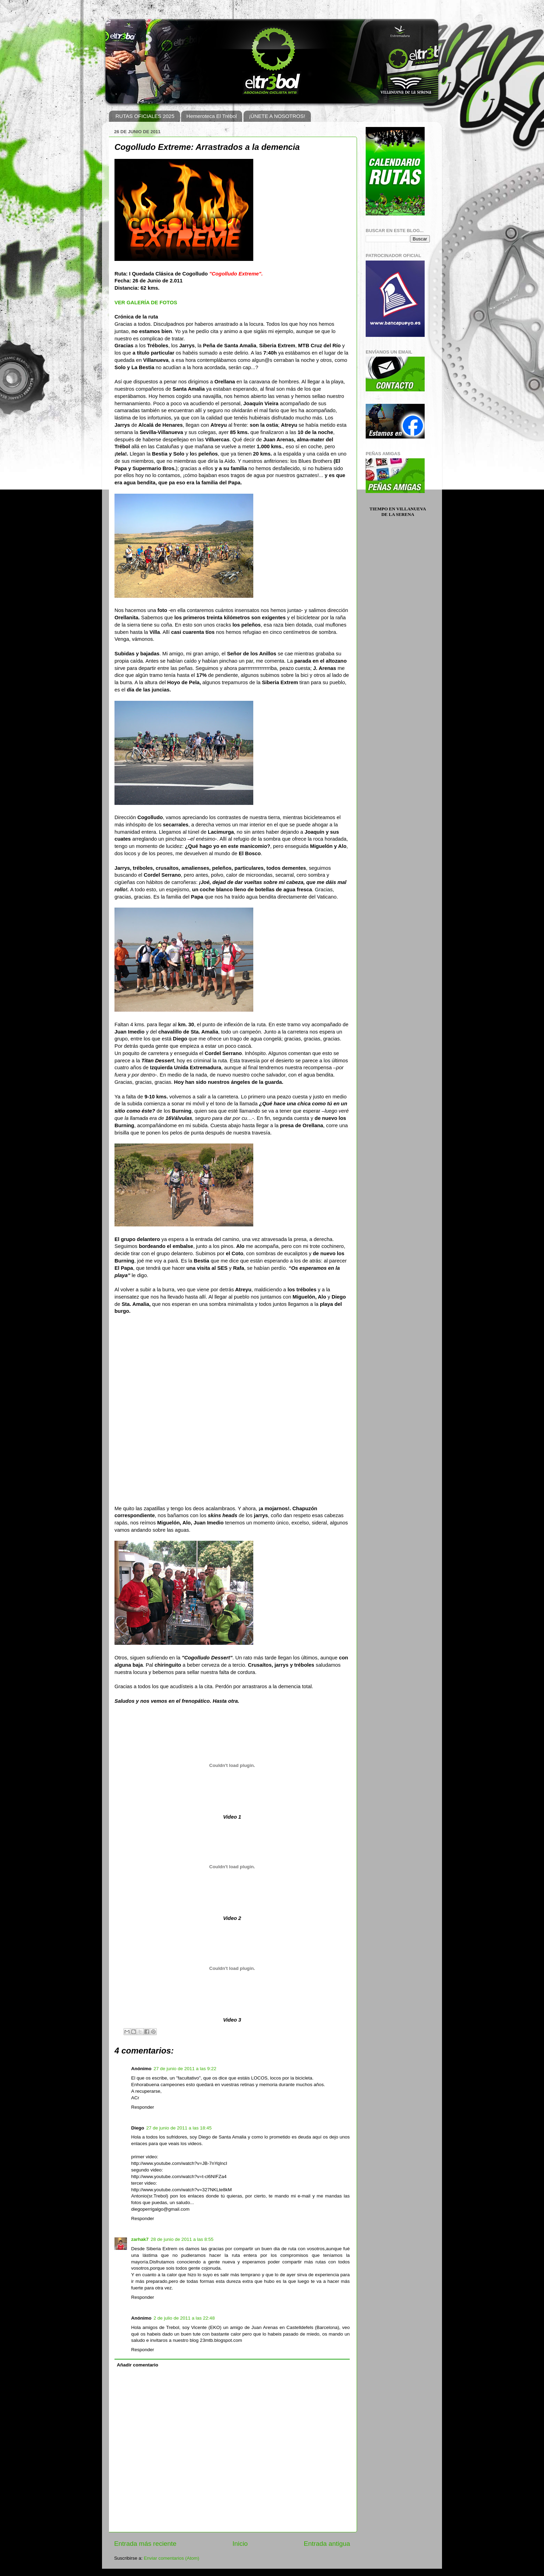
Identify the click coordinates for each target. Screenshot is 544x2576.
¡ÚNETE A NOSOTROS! (277, 116)
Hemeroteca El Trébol (211, 116)
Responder (142, 2107)
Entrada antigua (327, 2543)
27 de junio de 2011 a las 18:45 (179, 2128)
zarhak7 (139, 2239)
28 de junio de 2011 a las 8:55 (182, 2239)
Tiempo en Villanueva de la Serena (397, 511)
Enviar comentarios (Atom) (171, 2558)
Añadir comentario (137, 2364)
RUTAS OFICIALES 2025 (145, 116)
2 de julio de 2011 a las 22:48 (184, 2318)
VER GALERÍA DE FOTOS (145, 302)
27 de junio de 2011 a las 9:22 (185, 2068)
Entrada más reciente (145, 2543)
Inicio (240, 2543)
